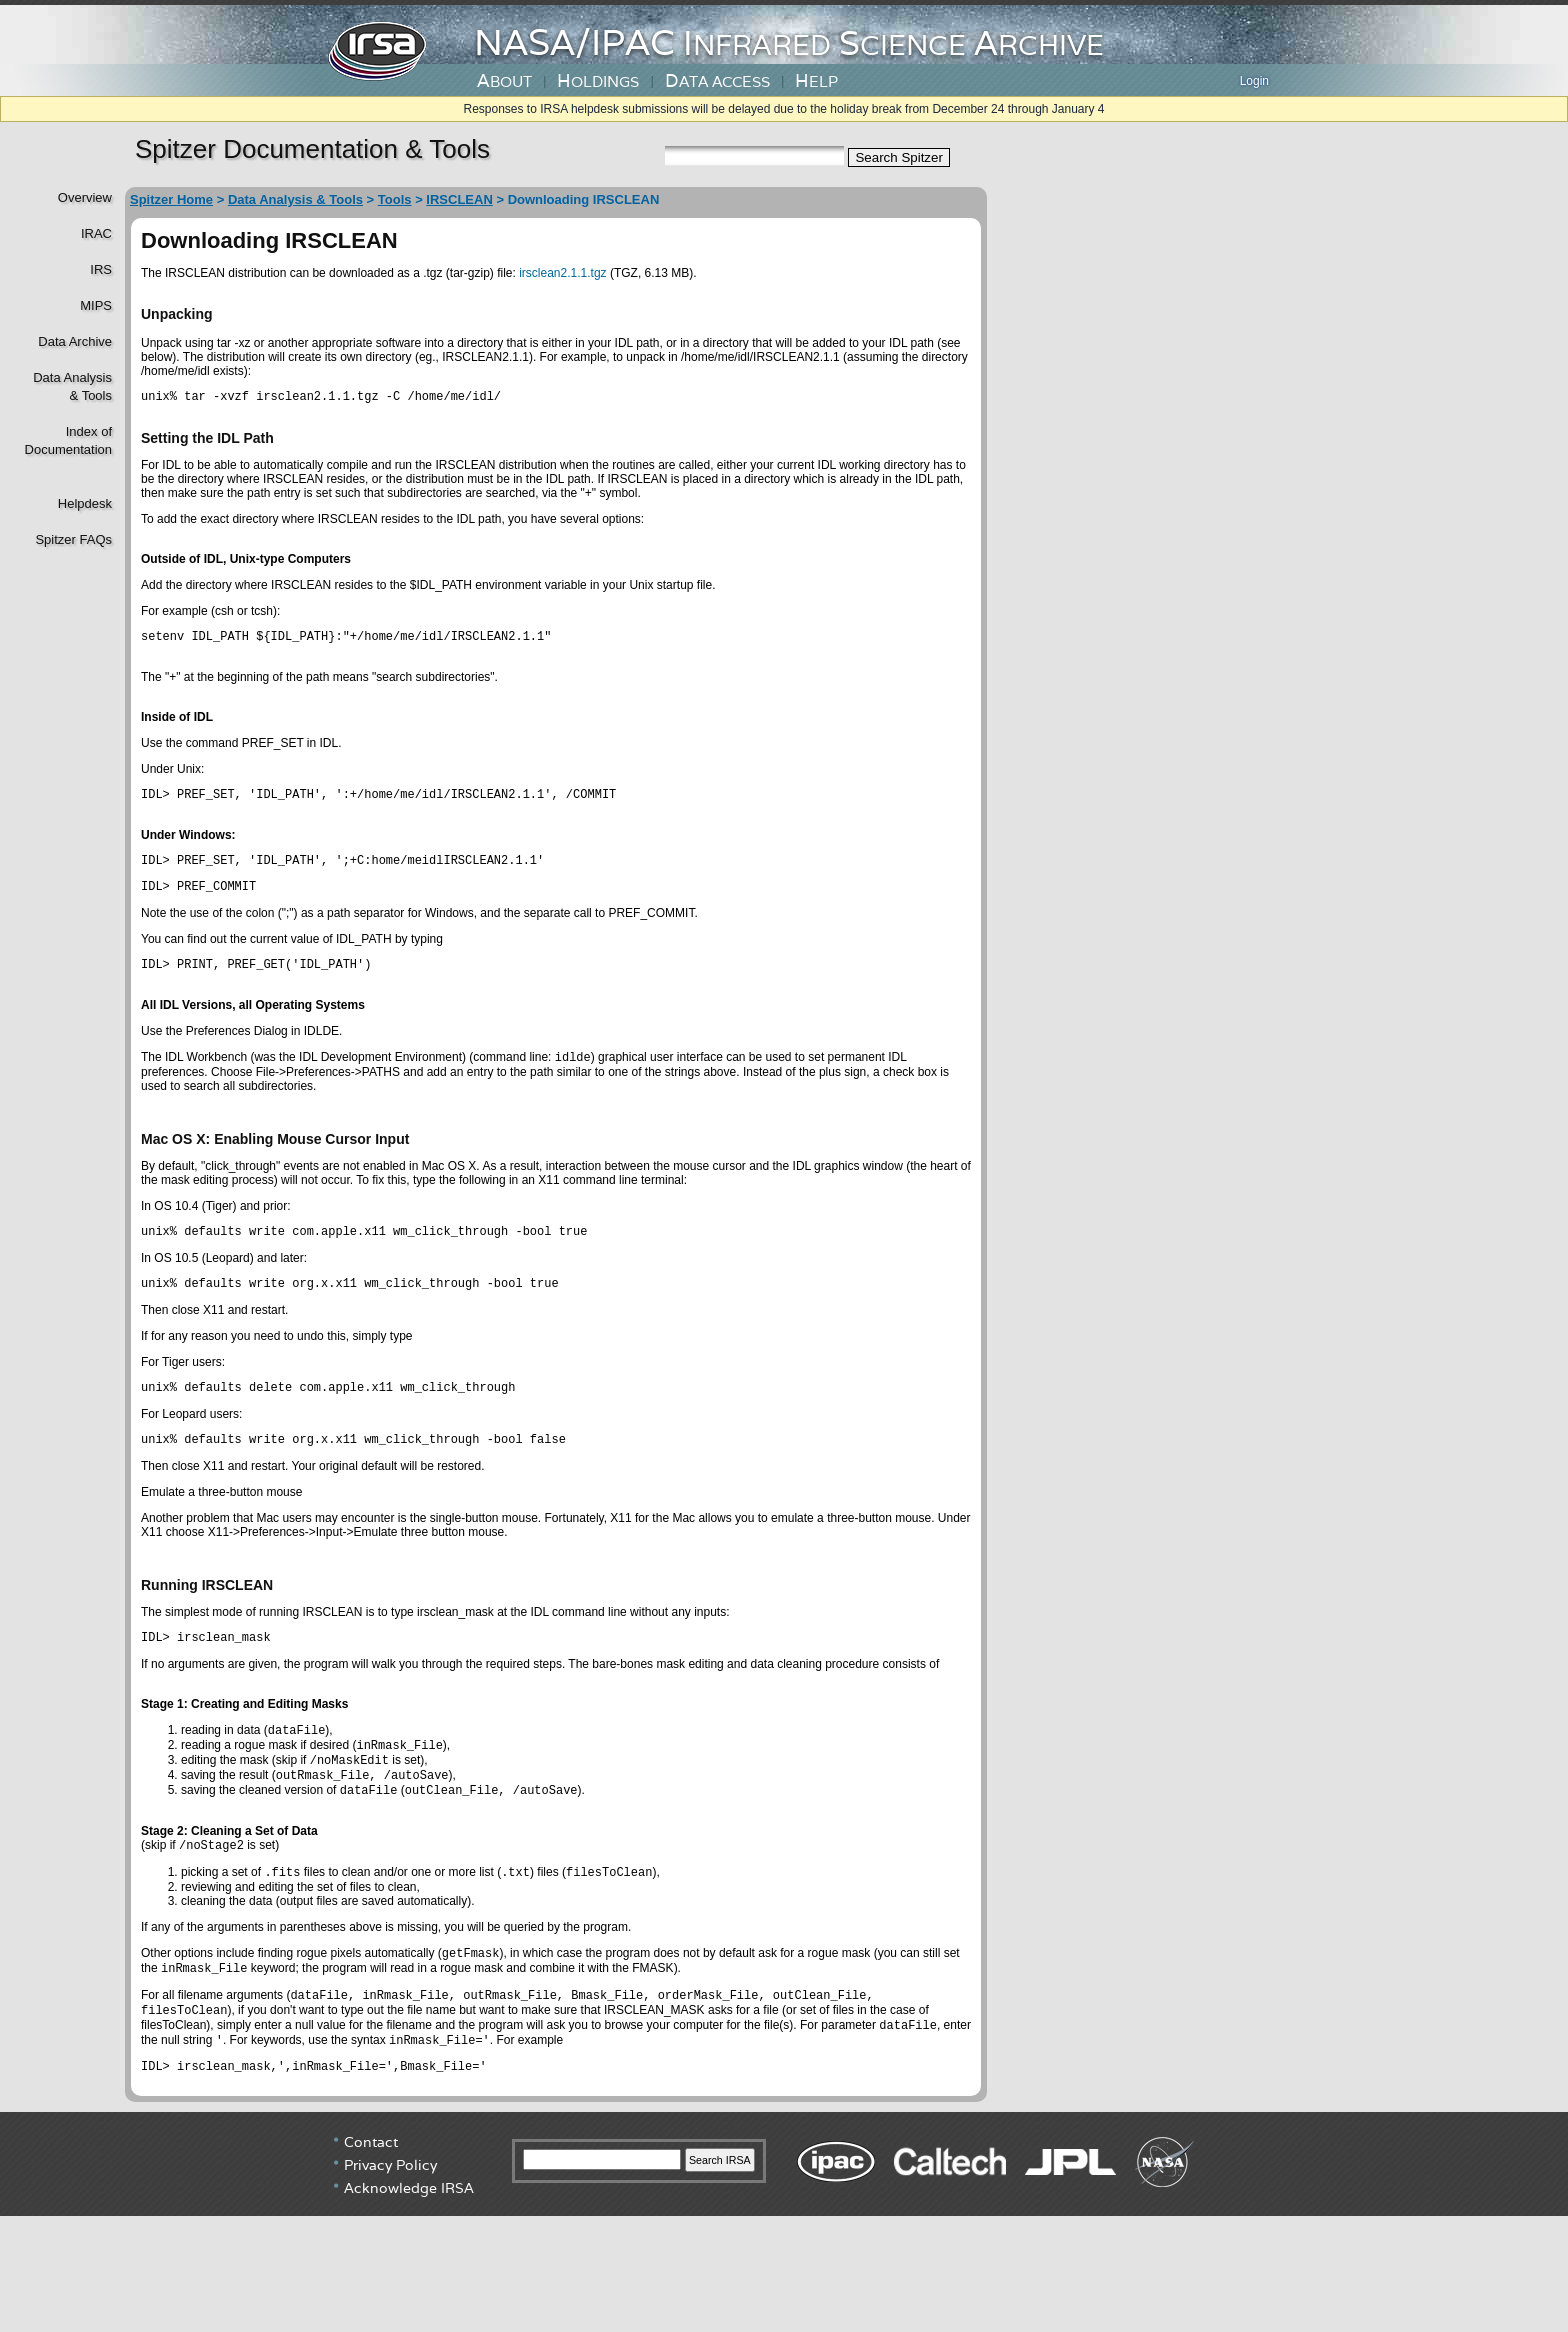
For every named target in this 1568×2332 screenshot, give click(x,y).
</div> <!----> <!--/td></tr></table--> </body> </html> (784, 2257)
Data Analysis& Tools (72, 386)
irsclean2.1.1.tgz (562, 273)
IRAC (96, 233)
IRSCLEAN (459, 199)
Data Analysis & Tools (295, 199)
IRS (101, 269)
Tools (395, 199)
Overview (85, 197)
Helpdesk (85, 503)
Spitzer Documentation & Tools (312, 149)
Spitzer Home (171, 199)
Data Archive (75, 341)
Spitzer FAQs (73, 539)
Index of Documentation (66, 440)
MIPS (96, 305)
